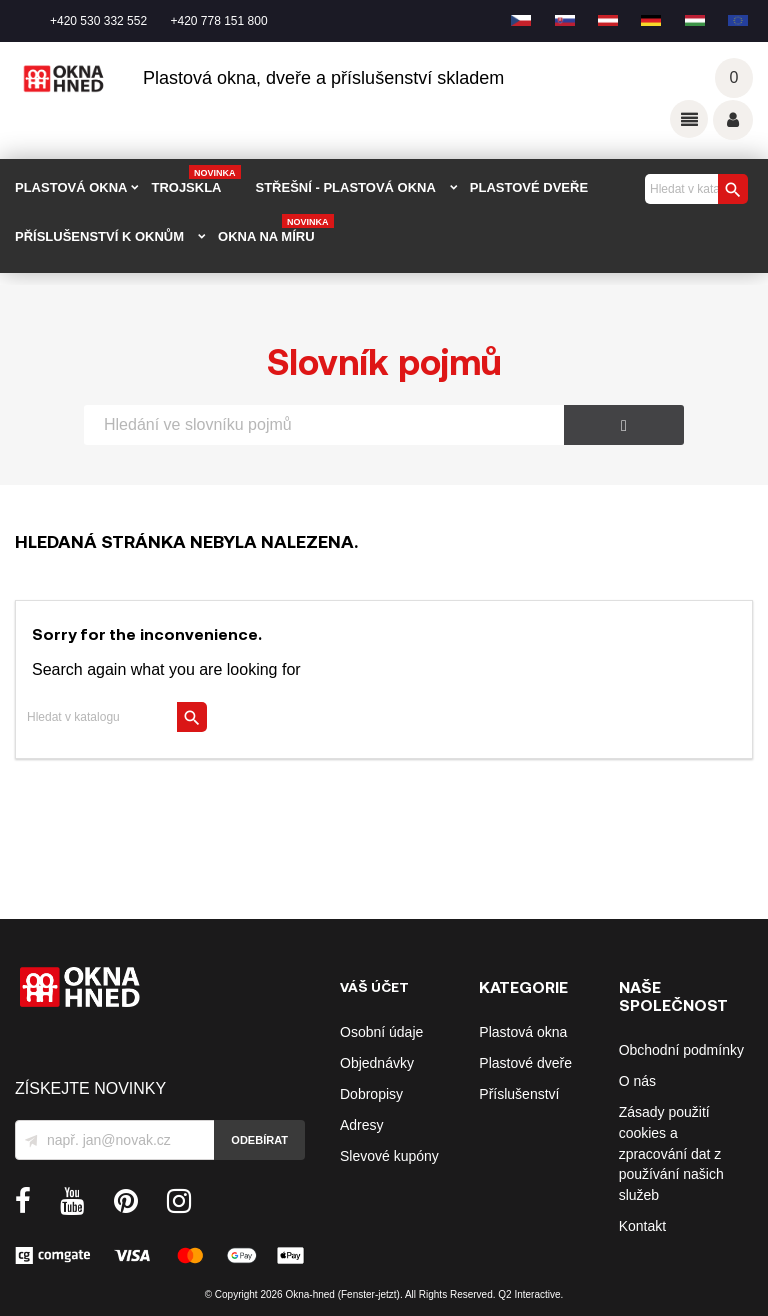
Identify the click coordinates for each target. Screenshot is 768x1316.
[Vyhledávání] (694, 189)
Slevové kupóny (389, 1156)
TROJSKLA (195, 181)
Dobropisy (371, 1094)
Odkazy (689, 119)
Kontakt (642, 1226)
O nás (637, 1081)
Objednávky (377, 1063)
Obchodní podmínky (681, 1050)
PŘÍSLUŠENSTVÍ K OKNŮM (99, 236)
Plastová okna (523, 1032)
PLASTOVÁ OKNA (71, 187)
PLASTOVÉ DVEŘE (529, 187)
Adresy (362, 1125)
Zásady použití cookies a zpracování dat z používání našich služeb (671, 1153)
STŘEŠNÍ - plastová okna (346, 187)
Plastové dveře (525, 1063)
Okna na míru (276, 230)
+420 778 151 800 (218, 21)
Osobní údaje (381, 1032)
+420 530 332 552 (98, 21)
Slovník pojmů (384, 360)
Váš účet (733, 120)
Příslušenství (519, 1094)
